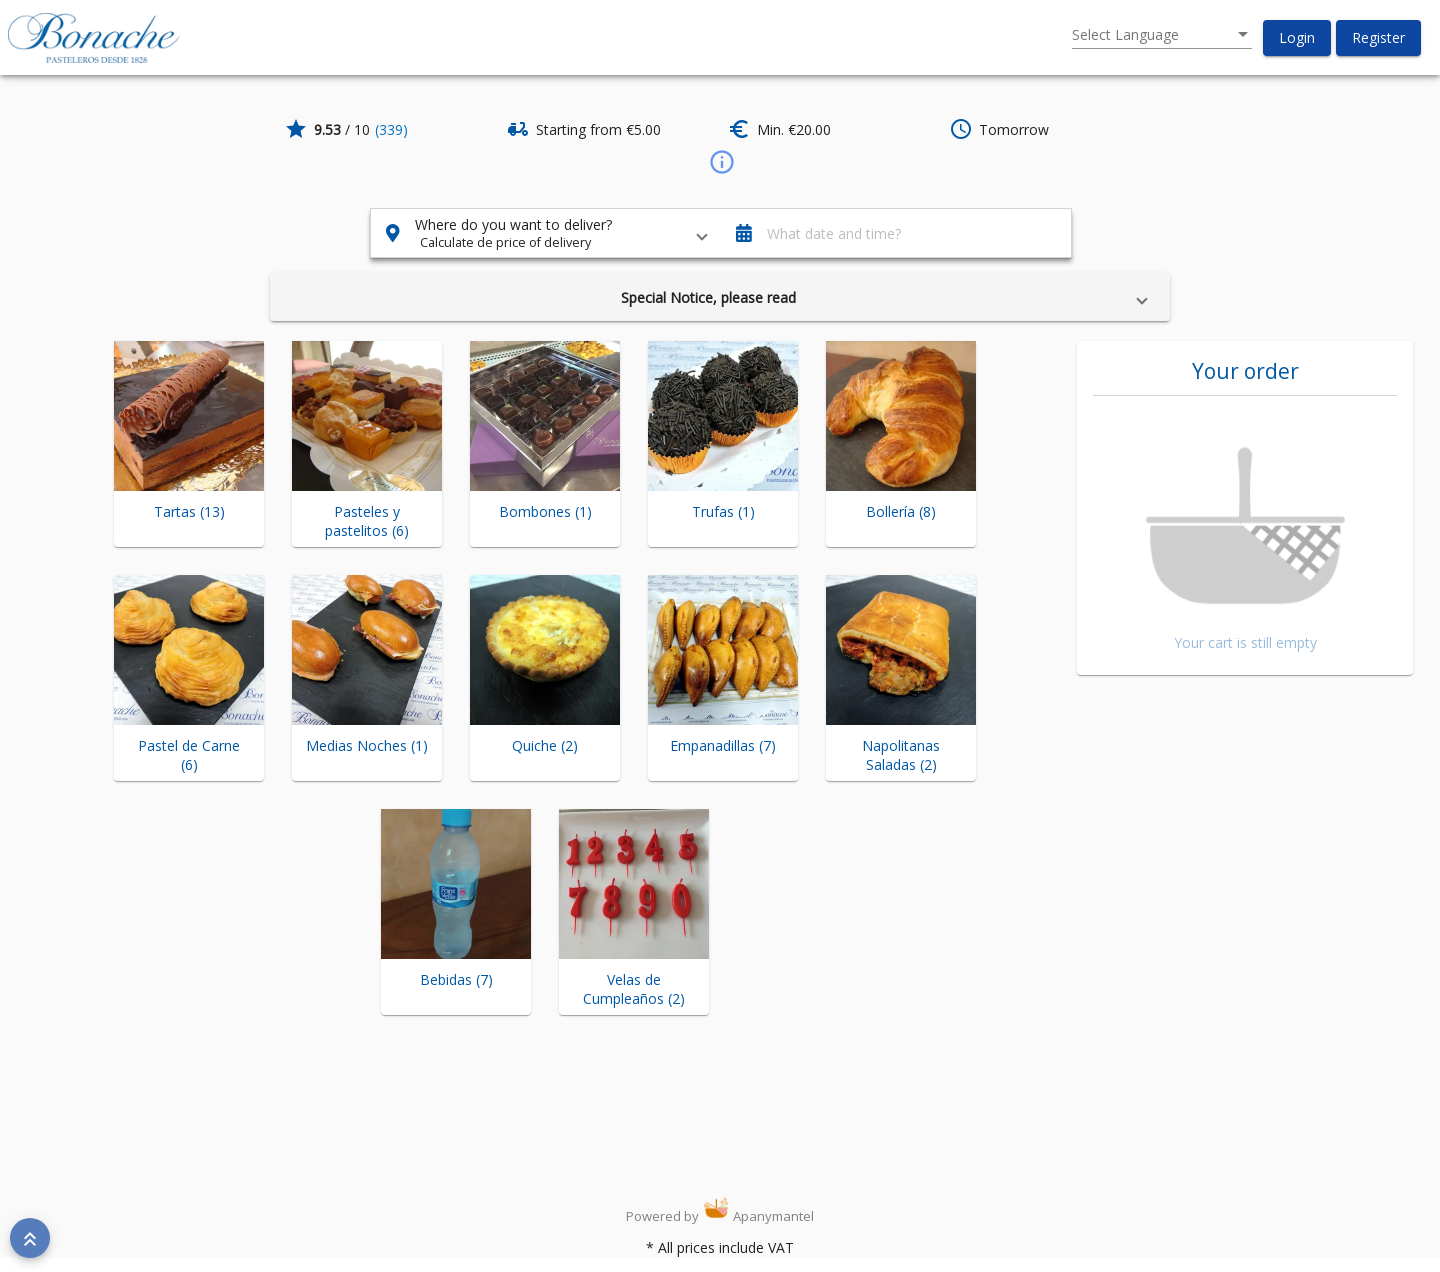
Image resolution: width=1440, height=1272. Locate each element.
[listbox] (1162, 35)
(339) (391, 129)
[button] (1297, 38)
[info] (720, 161)
